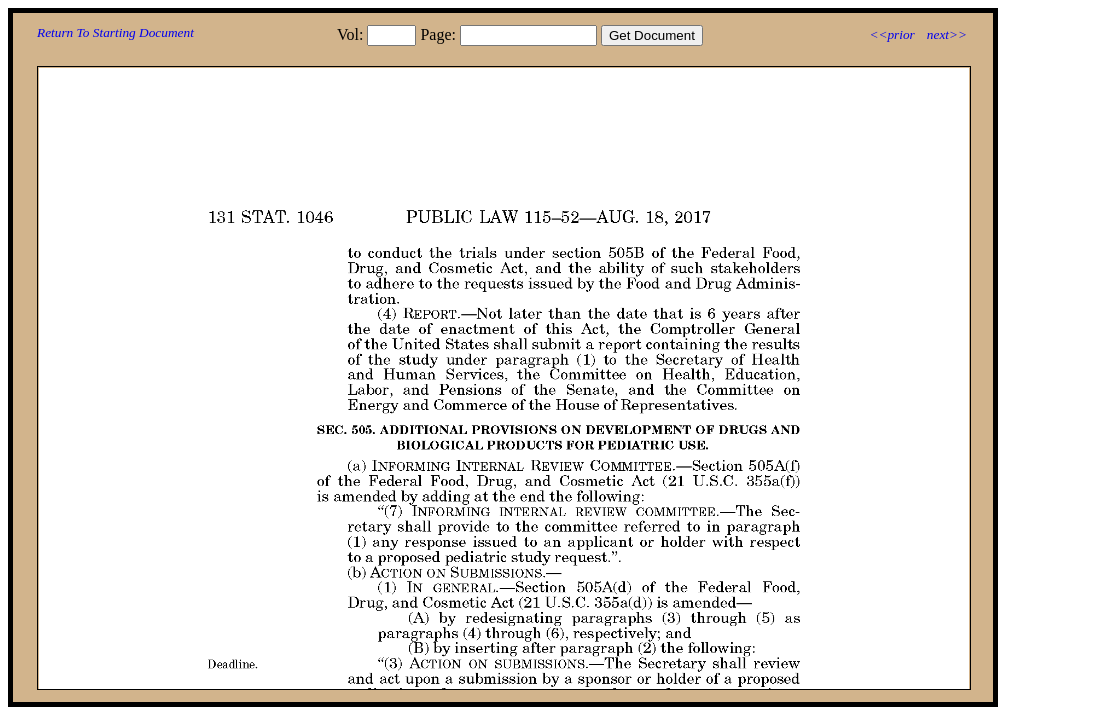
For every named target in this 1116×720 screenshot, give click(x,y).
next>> (947, 34)
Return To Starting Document (115, 32)
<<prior (891, 34)
